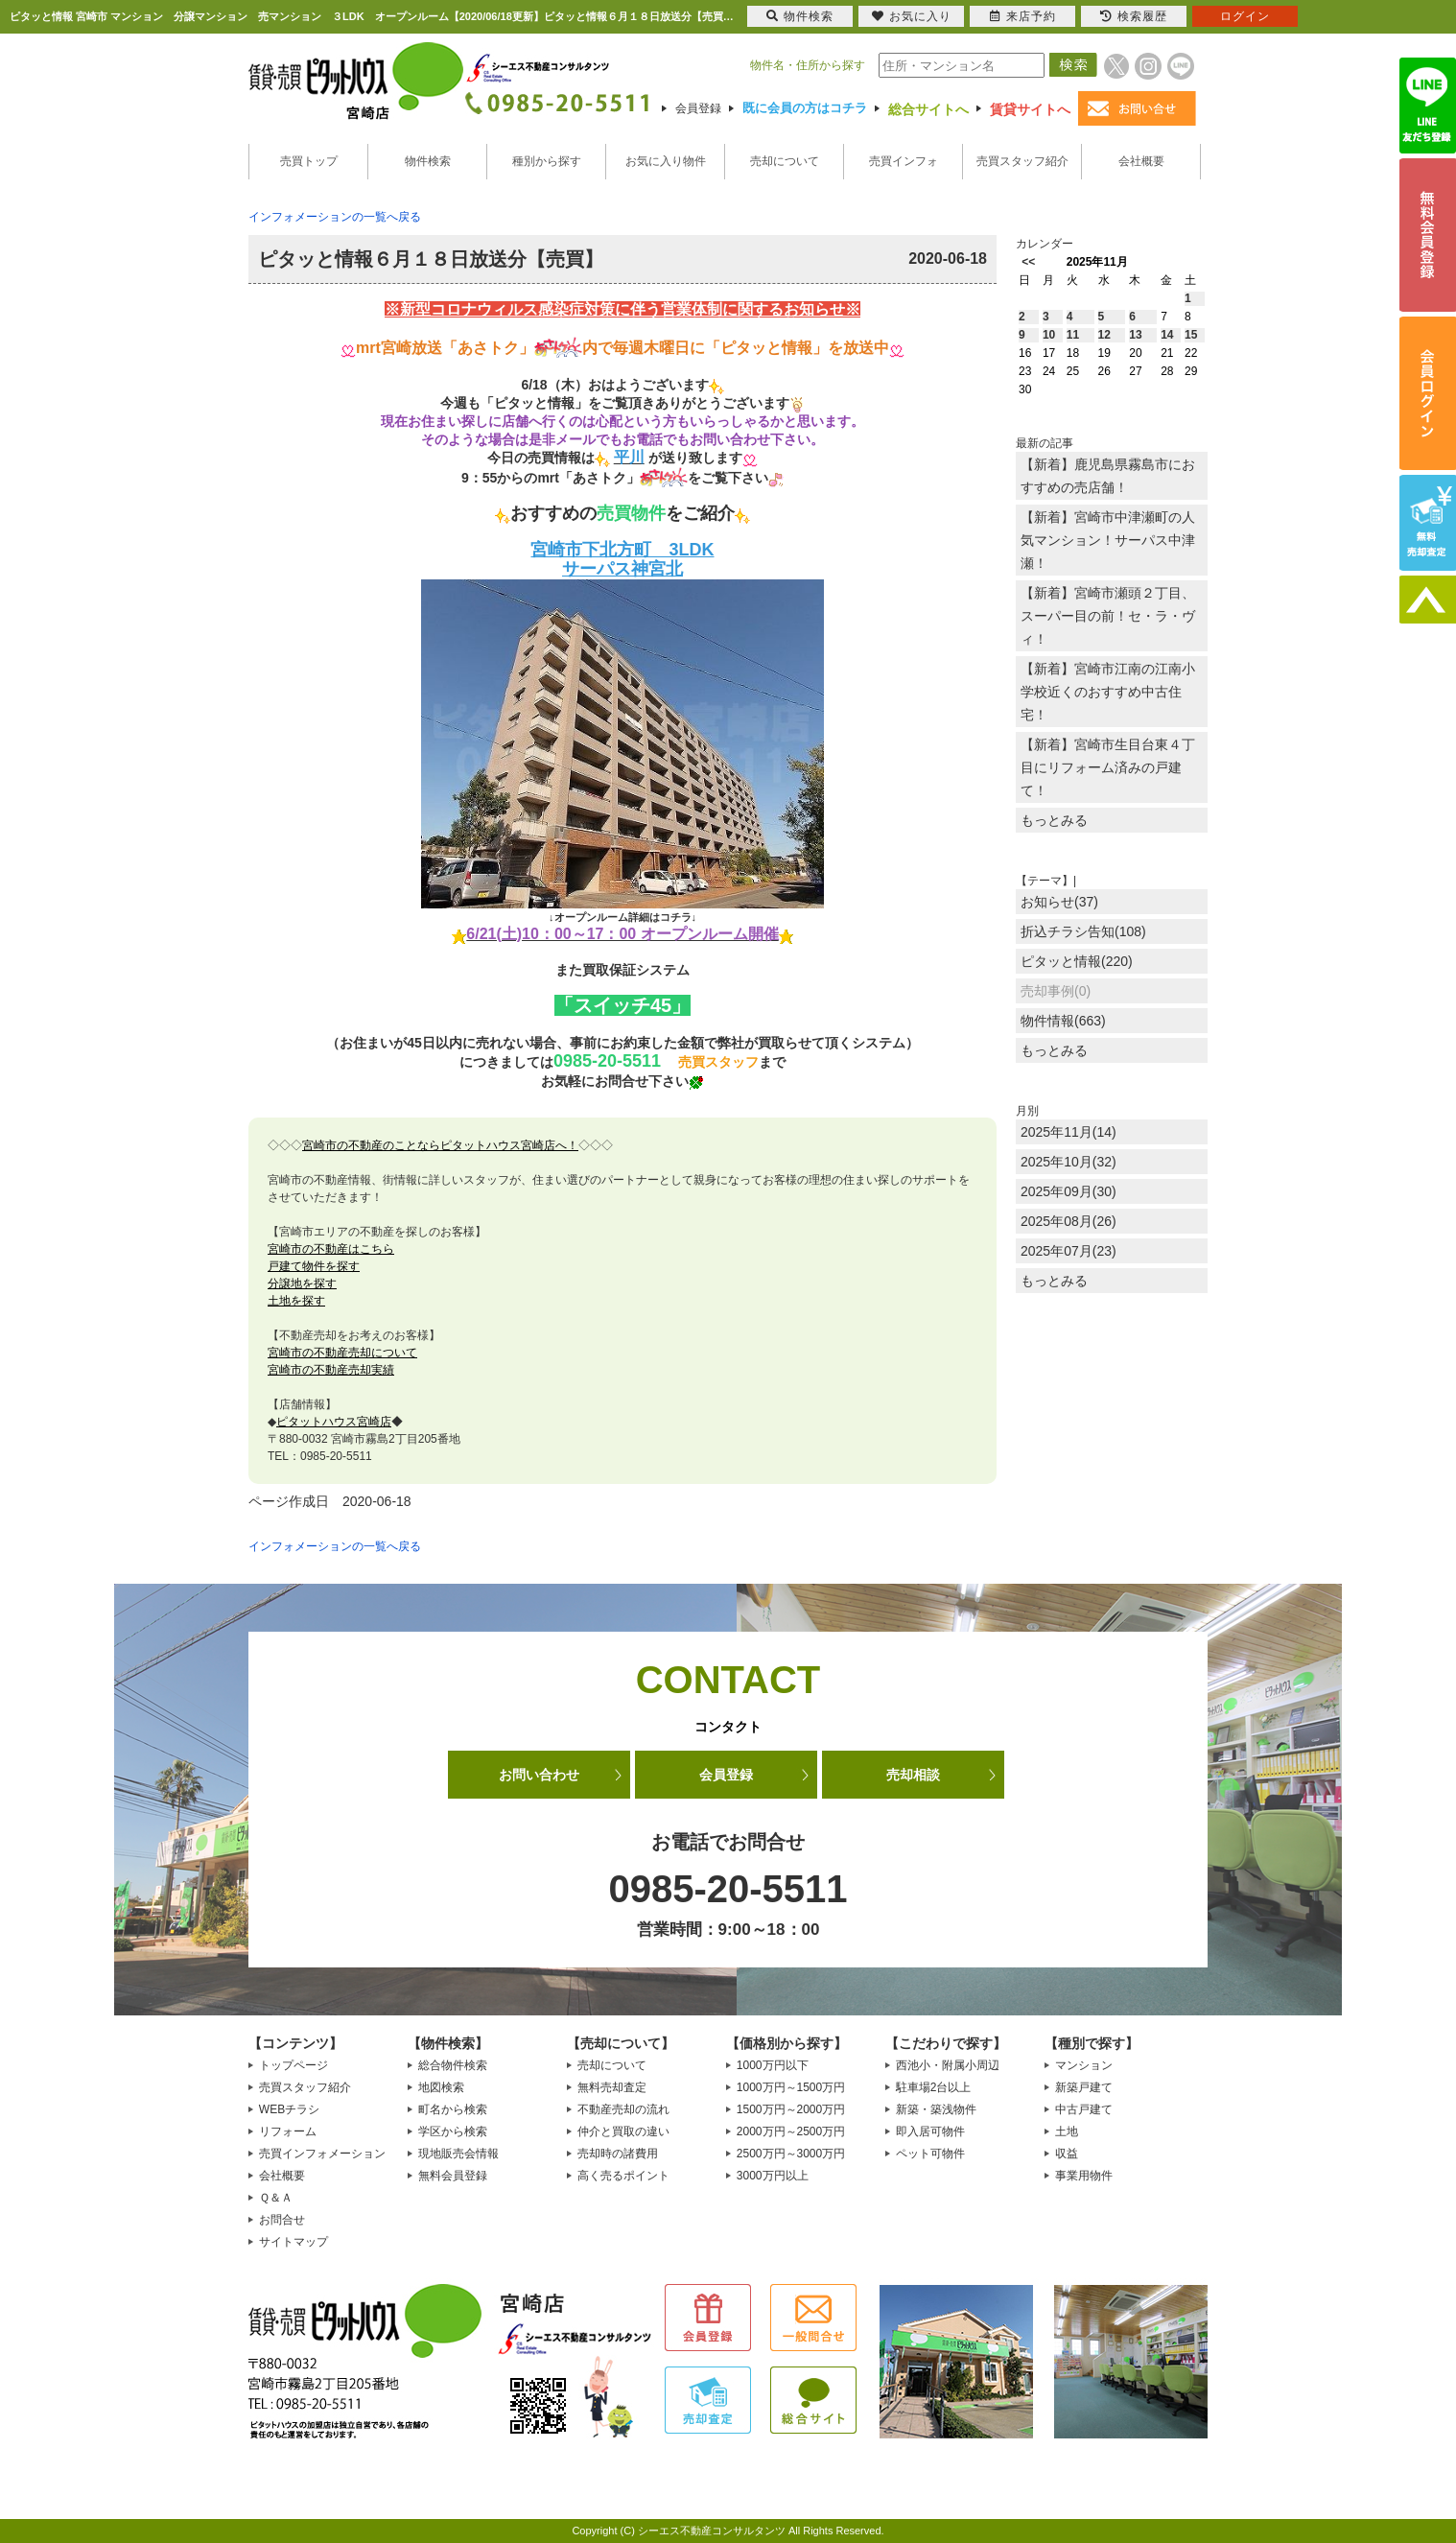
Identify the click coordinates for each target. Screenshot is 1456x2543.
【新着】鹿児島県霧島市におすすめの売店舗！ (1108, 476)
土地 (1066, 2131)
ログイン (1245, 16)
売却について (784, 161)
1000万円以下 (773, 2065)
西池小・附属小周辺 (947, 2065)
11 (1073, 334)
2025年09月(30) (1068, 1191)
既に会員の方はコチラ (804, 108)
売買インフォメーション (322, 2153)
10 (1049, 334)
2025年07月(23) (1068, 1251)
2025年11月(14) (1068, 1132)
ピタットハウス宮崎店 (333, 1421)
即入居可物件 (930, 2131)
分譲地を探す (302, 1283)
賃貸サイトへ (1030, 109)
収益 (1066, 2153)
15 (1191, 334)
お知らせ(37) (1059, 901)
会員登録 (698, 108)
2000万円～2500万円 (791, 2131)
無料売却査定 (611, 2087)
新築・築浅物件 (936, 2109)
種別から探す (546, 161)
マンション (1084, 2065)
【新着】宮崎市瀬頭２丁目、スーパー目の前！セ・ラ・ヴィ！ (1108, 616)
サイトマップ (293, 2242)
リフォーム (288, 2131)
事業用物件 (1084, 2175)
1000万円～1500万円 (791, 2087)
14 (1167, 334)
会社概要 (1141, 161)
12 (1104, 334)
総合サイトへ (928, 109)
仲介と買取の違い (623, 2131)
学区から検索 (452, 2131)
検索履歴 (1133, 16)
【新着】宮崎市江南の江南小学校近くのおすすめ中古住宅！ (1108, 691)
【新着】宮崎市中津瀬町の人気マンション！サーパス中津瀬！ (1108, 540)
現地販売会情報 (458, 2153)
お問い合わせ (539, 1774)
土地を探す (296, 1300)
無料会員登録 (452, 2175)
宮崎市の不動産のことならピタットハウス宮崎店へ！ (440, 1145)
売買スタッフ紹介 (1022, 161)
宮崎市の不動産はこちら (331, 1249)
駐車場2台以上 (934, 2087)
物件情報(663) (1063, 1020)
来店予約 (1023, 16)
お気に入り (911, 16)
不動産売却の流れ (623, 2109)
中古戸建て (1084, 2109)
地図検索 (441, 2087)
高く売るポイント (623, 2175)
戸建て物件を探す (314, 1266)
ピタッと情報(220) (1077, 961)
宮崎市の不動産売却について (342, 1352)
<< (1028, 262)
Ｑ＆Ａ (276, 2197)
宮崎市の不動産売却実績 (331, 1370)
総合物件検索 (452, 2065)
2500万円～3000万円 (791, 2153)
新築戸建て (1084, 2087)
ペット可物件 (930, 2153)
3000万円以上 (773, 2175)
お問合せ (282, 2219)
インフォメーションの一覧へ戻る (334, 217)
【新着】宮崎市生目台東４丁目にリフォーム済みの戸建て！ (1108, 767)
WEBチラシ (289, 2109)
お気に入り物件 (665, 161)
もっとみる (1054, 820)
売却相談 (913, 1774)
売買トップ (309, 161)
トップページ (293, 2065)
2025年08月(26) (1068, 1221)
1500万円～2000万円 (791, 2109)
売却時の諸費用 (617, 2153)
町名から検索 (452, 2109)
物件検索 (428, 161)
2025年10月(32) (1068, 1161)
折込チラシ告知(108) (1083, 931)
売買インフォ (903, 161)
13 (1135, 334)
